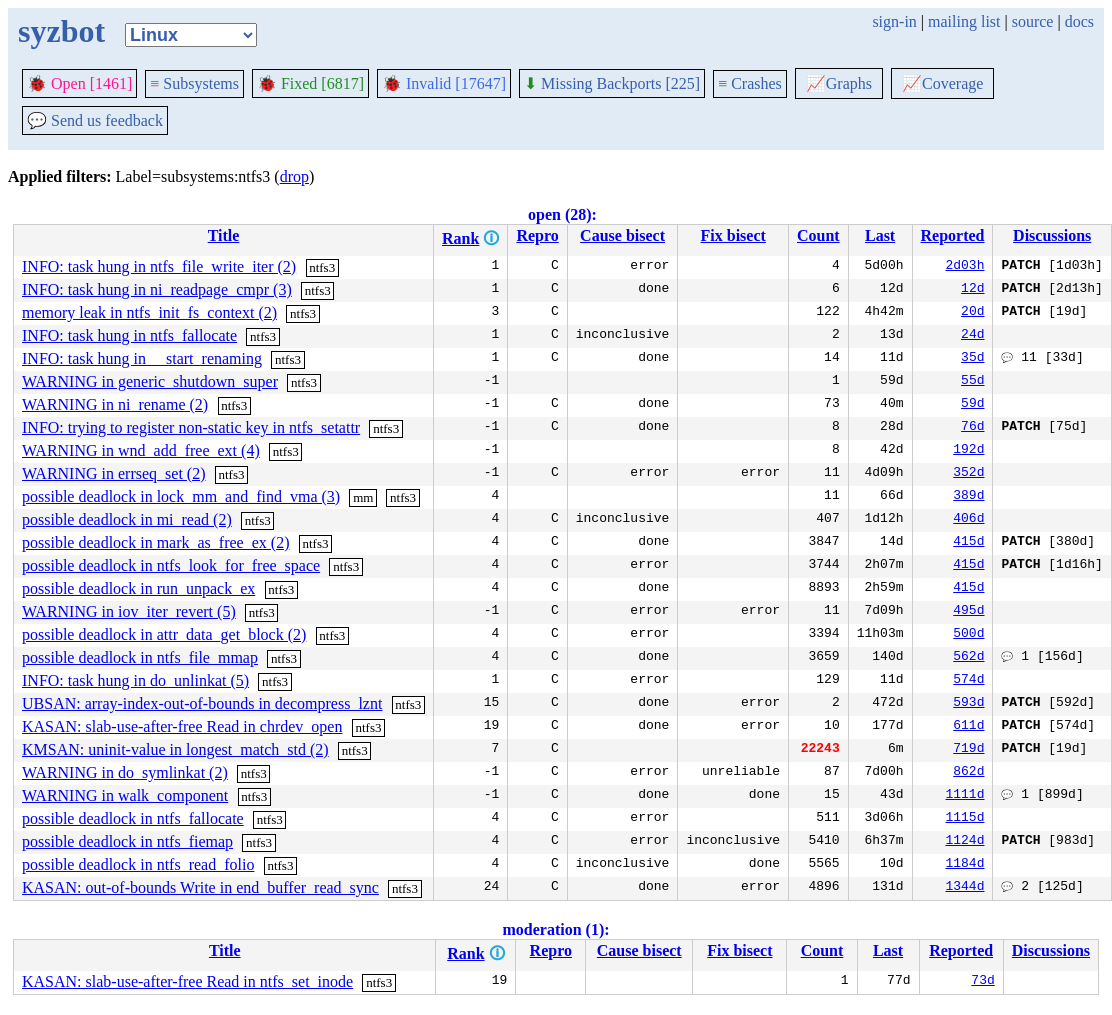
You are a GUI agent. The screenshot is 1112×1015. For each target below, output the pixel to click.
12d (972, 290)
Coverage (942, 83)
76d (972, 428)
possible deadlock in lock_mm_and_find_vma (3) (181, 496)
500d (968, 635)
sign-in (894, 21)
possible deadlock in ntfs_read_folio (138, 864)
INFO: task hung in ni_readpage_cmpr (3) (157, 289)
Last (880, 235)
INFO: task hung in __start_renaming (142, 358)
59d (972, 405)
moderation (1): (555, 929)
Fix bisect (733, 235)
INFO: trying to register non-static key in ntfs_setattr (191, 427)
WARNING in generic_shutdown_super (150, 381)
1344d (964, 888)
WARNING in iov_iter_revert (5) (129, 611)
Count (818, 235)
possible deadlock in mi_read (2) (127, 519)
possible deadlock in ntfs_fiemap (127, 841)
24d (972, 336)
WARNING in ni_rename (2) (115, 404)
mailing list (964, 21)
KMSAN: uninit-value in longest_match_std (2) (175, 749)
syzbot (61, 31)
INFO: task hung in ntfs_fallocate (129, 335)
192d (968, 451)
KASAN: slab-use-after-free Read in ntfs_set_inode (187, 981)
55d (972, 382)
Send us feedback (95, 120)
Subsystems (194, 83)
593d (968, 704)
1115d (964, 819)
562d (968, 658)
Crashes (750, 83)
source (1033, 21)
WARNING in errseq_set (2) (114, 473)
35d (972, 359)
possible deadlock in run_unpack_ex (138, 588)
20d (972, 313)
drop (294, 176)
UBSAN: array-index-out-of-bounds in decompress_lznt (202, 703)
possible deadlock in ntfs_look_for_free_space (171, 565)
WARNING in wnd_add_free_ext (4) (141, 450)
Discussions (1052, 235)
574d (968, 681)
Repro (537, 235)
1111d (964, 796)
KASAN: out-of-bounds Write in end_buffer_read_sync (200, 887)
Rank (460, 238)
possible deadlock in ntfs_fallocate (133, 818)
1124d (964, 842)
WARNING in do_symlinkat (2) (125, 772)
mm (363, 497)
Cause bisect (622, 235)
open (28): (562, 214)
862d (968, 773)
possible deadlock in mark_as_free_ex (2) (155, 542)
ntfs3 (322, 267)
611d (968, 727)
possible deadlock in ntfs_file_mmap (140, 657)
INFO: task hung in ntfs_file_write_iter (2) (159, 266)
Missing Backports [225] (612, 83)
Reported (952, 235)
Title (224, 235)
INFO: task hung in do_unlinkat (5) (135, 680)
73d (982, 982)
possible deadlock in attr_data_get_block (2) (164, 634)
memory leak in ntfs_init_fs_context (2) (149, 312)
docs (1079, 21)
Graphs (839, 83)
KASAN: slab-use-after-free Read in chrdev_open (182, 726)
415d (968, 543)
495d (968, 612)
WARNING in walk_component (125, 795)
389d (968, 497)
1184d (964, 865)
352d (968, 474)
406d (968, 520)
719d (968, 750)
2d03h (964, 267)
